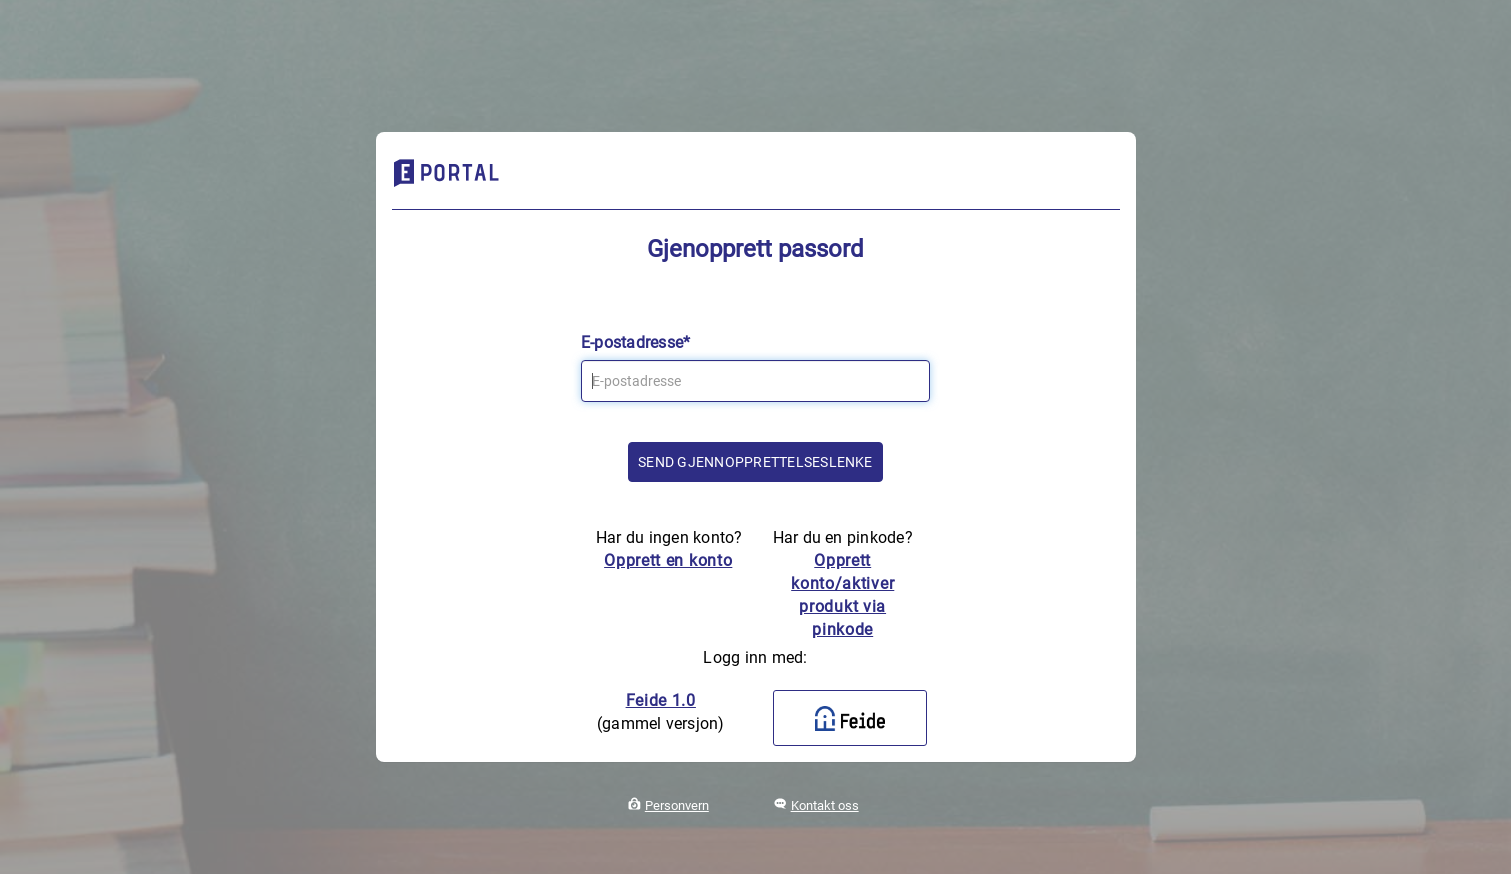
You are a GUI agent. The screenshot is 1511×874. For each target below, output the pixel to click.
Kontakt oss (825, 805)
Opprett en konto (668, 560)
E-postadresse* (635, 342)
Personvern (677, 805)
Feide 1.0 (661, 700)
